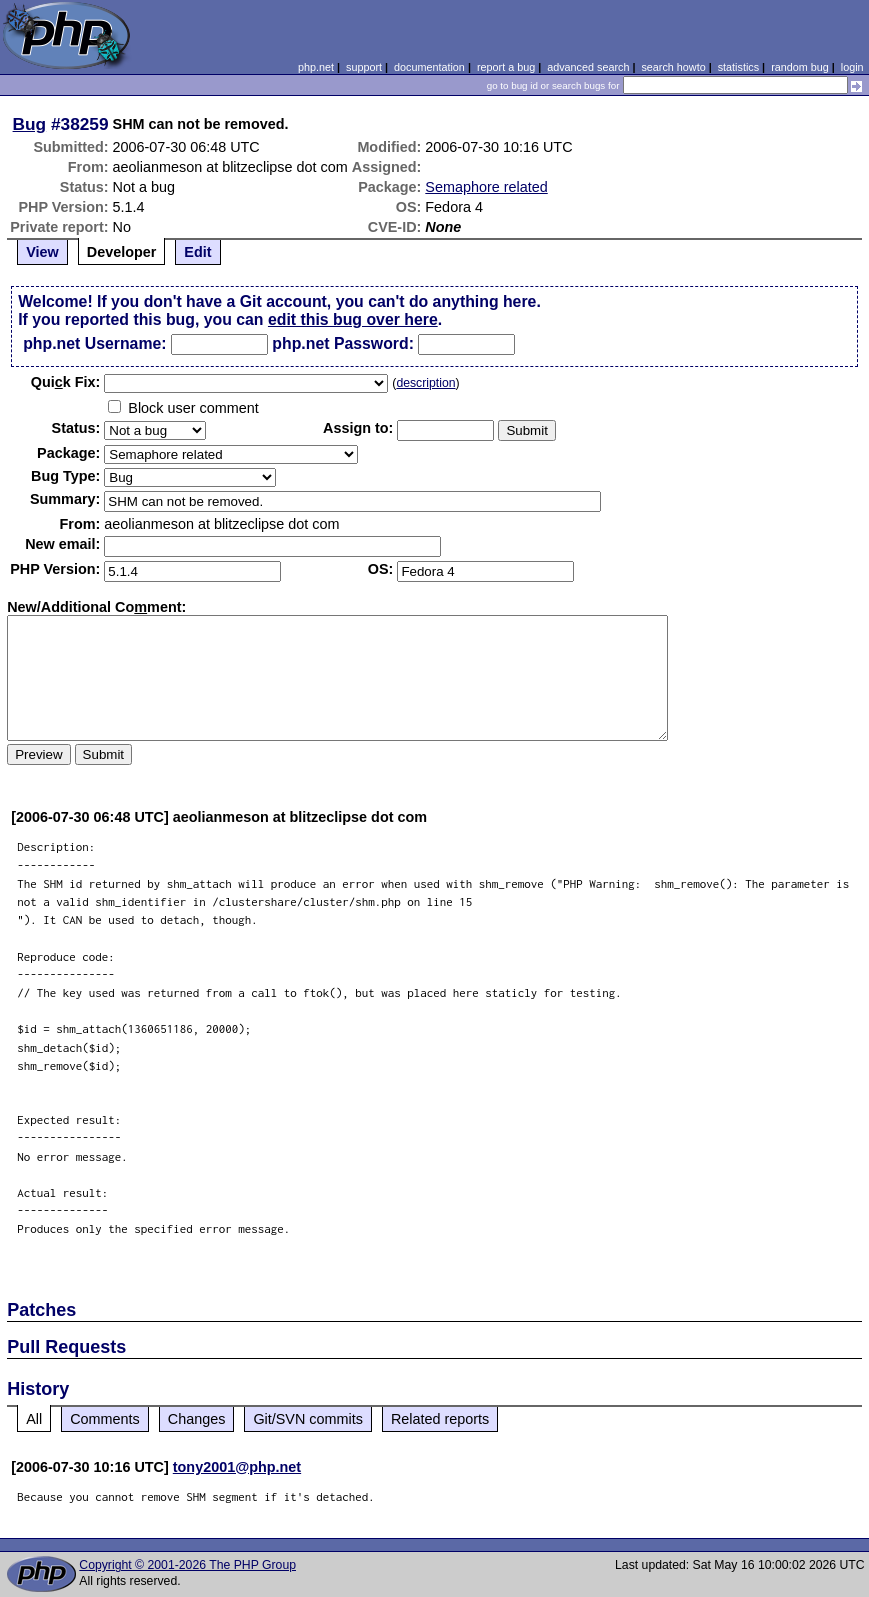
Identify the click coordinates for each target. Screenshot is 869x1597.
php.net (316, 67)
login (852, 67)
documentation (429, 67)
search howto (673, 67)
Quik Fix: (66, 382)
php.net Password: (343, 343)
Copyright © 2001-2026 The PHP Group (187, 1565)
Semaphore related (486, 187)
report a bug (506, 67)
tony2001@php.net (237, 1467)
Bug (30, 124)
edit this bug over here (353, 319)
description (425, 383)
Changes (197, 1419)
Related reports (440, 1419)
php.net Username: (94, 343)
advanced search (588, 67)
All (34, 1419)
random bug (800, 67)
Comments (105, 1419)
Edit (197, 252)
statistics (738, 67)
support (364, 67)
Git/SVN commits (308, 1419)
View (42, 252)
